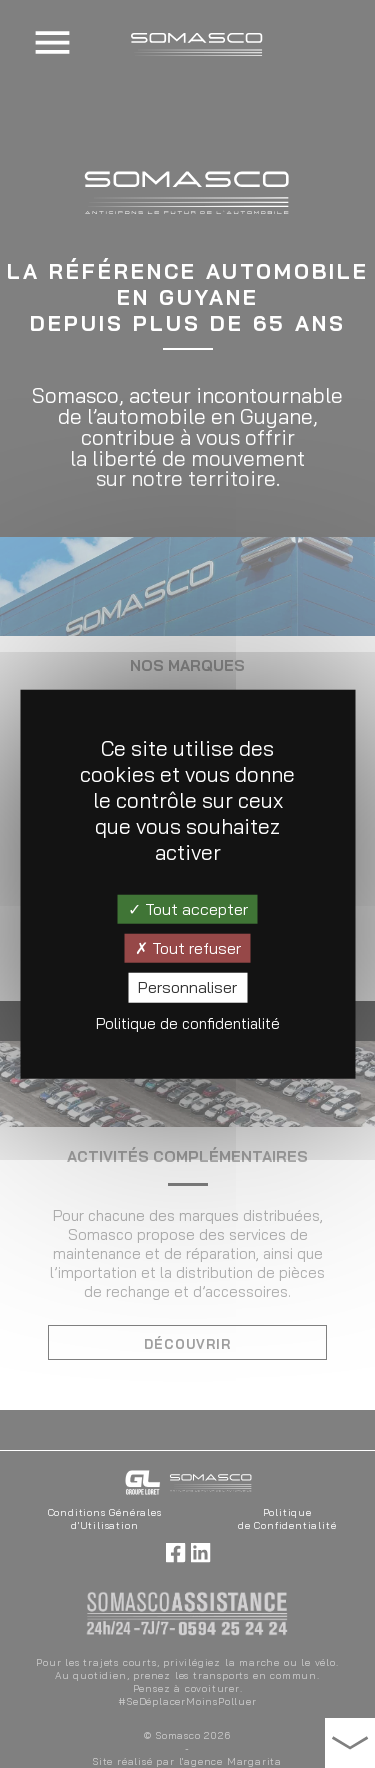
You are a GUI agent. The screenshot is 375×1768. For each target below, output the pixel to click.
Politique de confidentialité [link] (188, 1022)
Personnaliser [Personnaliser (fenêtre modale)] (187, 987)
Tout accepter (188, 909)
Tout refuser (188, 948)
